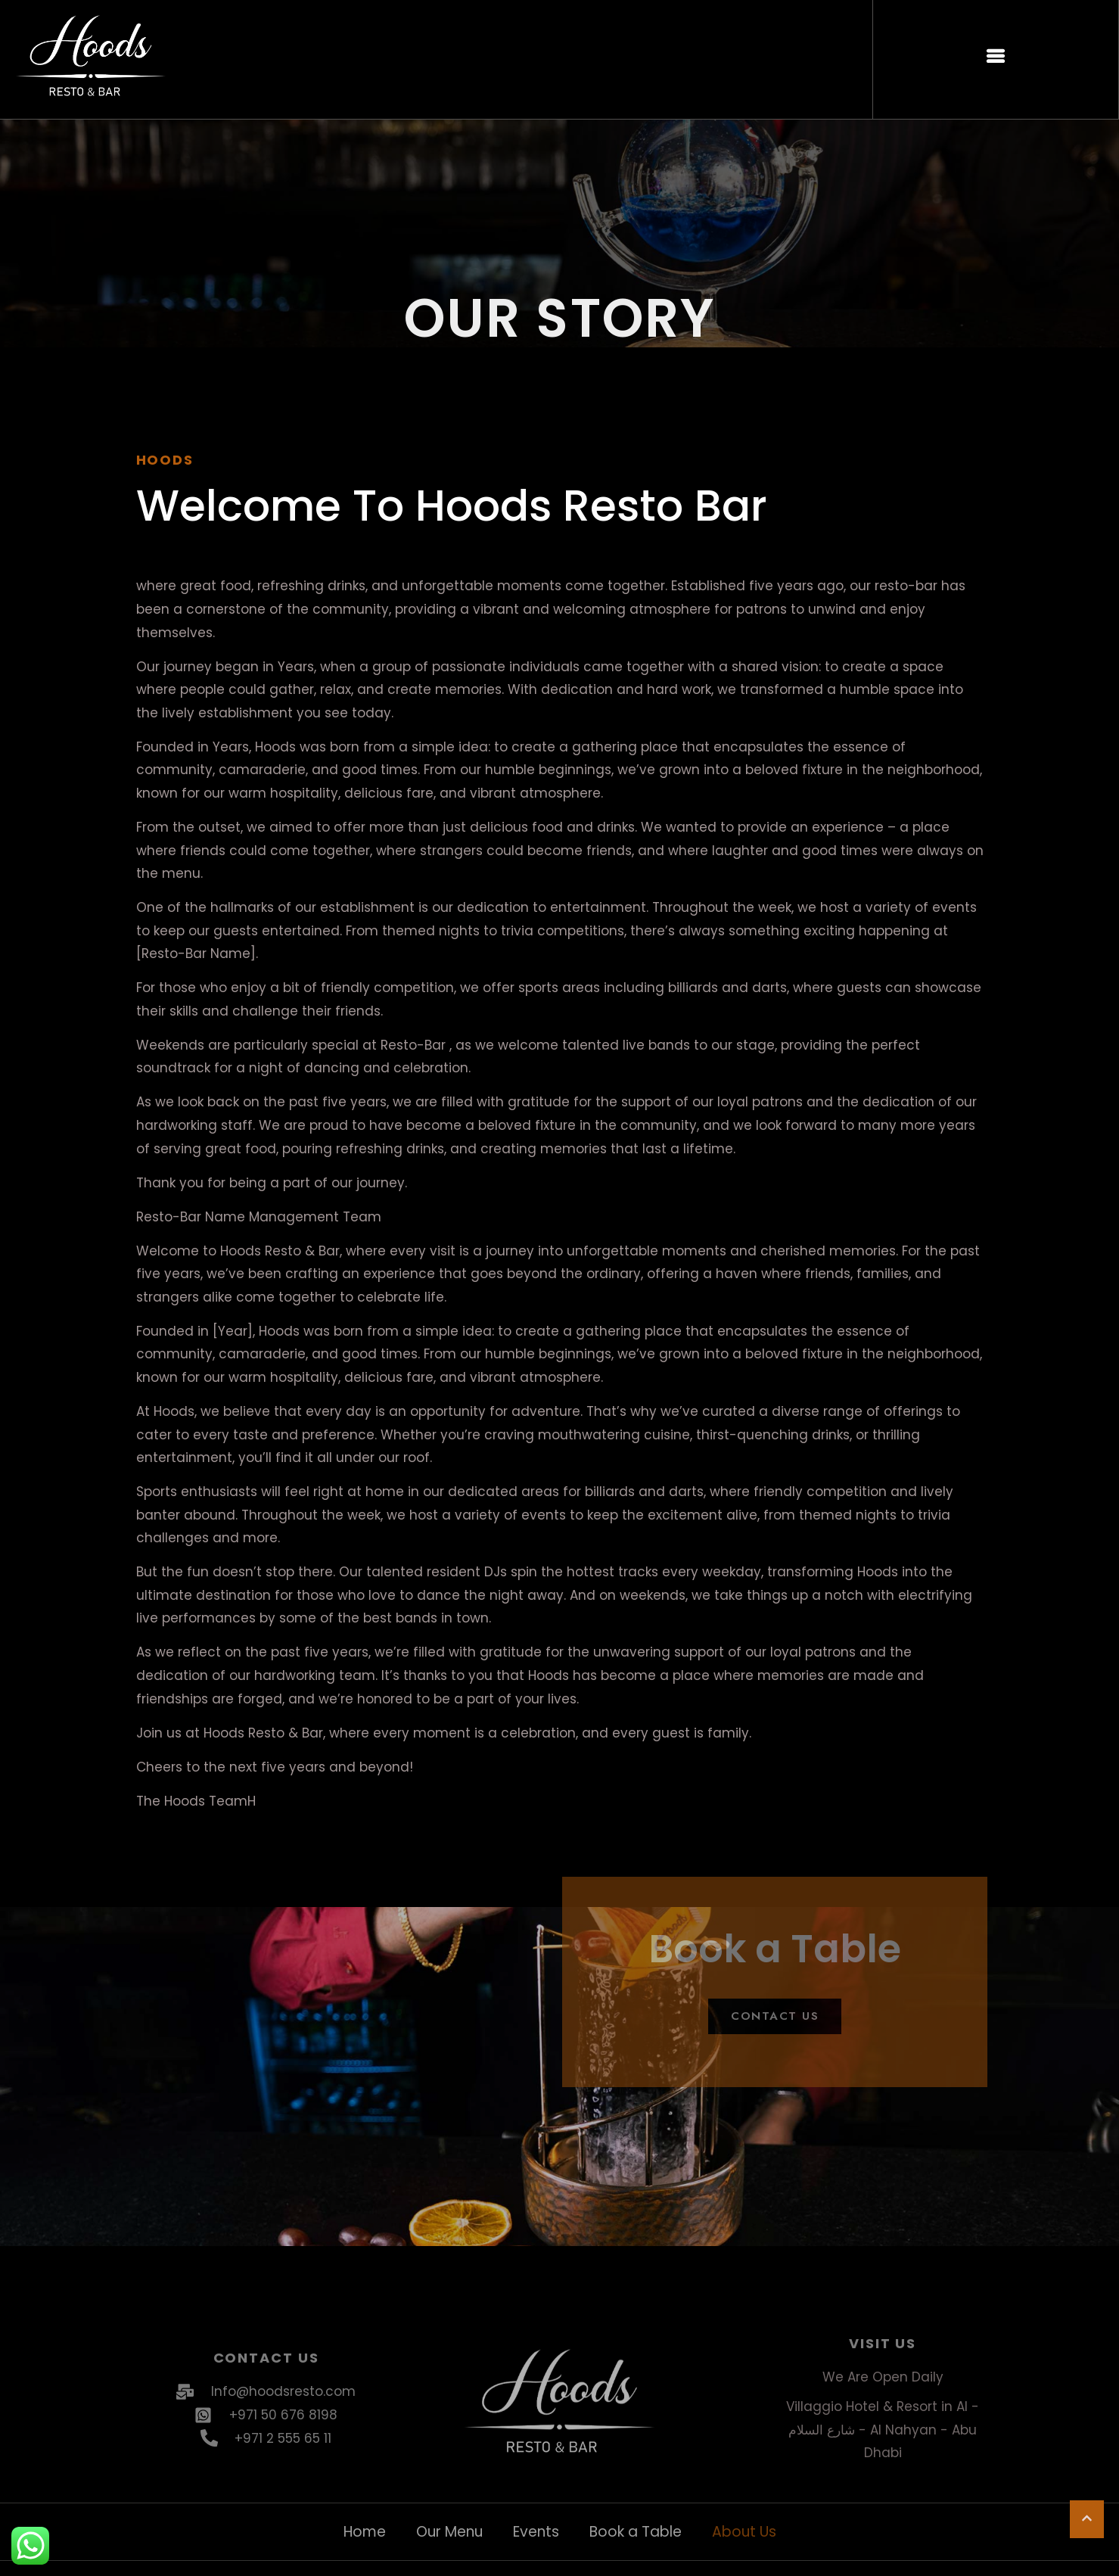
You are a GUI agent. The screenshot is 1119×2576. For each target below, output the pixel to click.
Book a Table (635, 2532)
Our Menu (449, 2532)
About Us (744, 2532)
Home (364, 2532)
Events (536, 2532)
